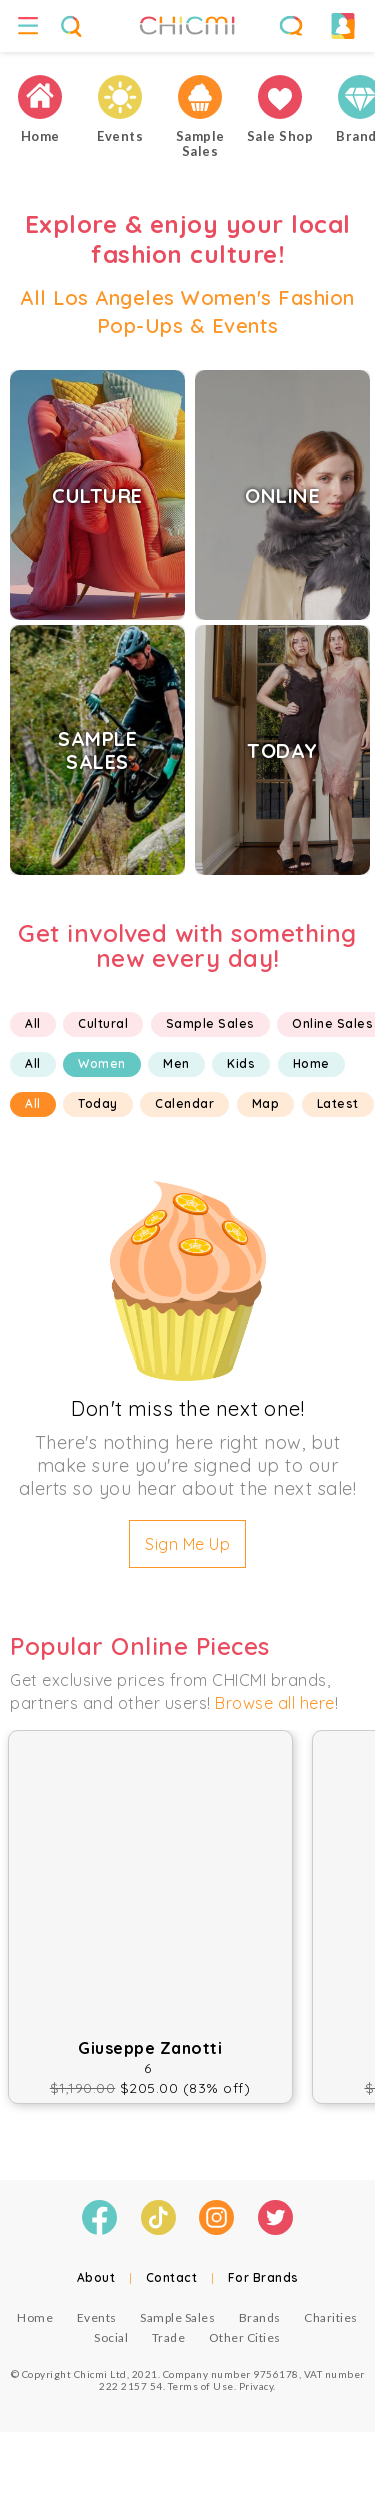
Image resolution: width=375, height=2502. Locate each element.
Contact (172, 2277)
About (96, 2277)
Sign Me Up (187, 1544)
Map (266, 1103)
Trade (169, 2337)
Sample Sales (210, 1023)
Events (97, 2317)
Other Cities (245, 2337)
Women (102, 1063)
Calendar (184, 1103)
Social (111, 2337)
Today (98, 1103)
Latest (338, 1103)
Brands (260, 2317)
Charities (331, 2317)
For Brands (263, 2277)
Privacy (256, 2386)
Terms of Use (201, 2386)
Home (311, 1063)
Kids (241, 1063)
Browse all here (275, 1703)
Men (176, 1063)
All (33, 1023)
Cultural (103, 1023)
